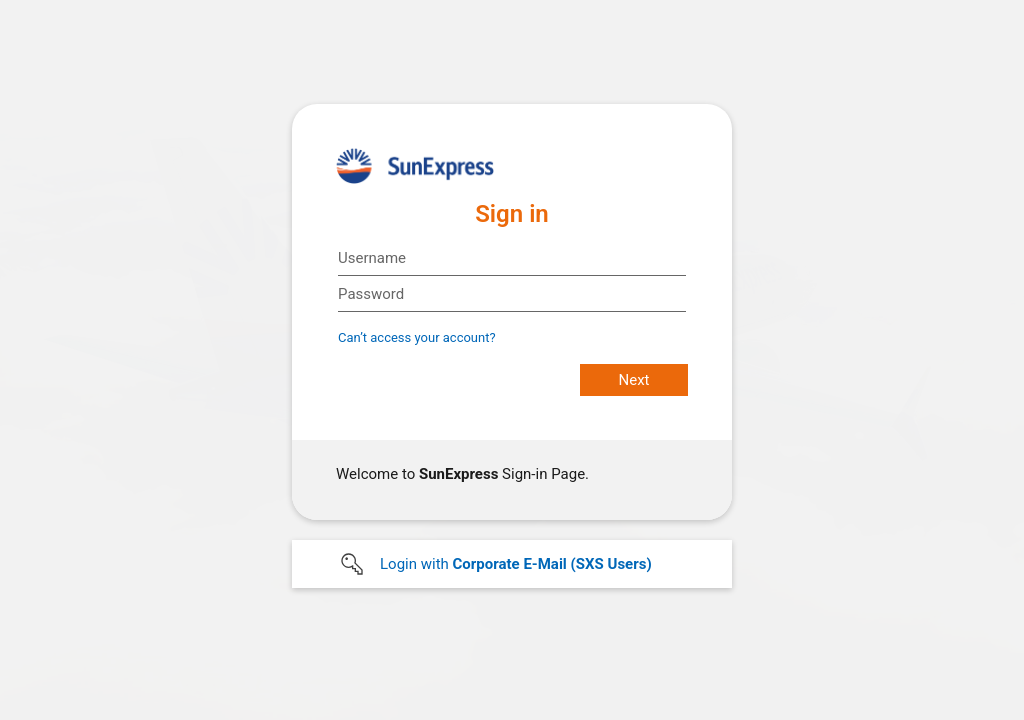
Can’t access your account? (417, 337)
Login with (516, 564)
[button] (512, 564)
